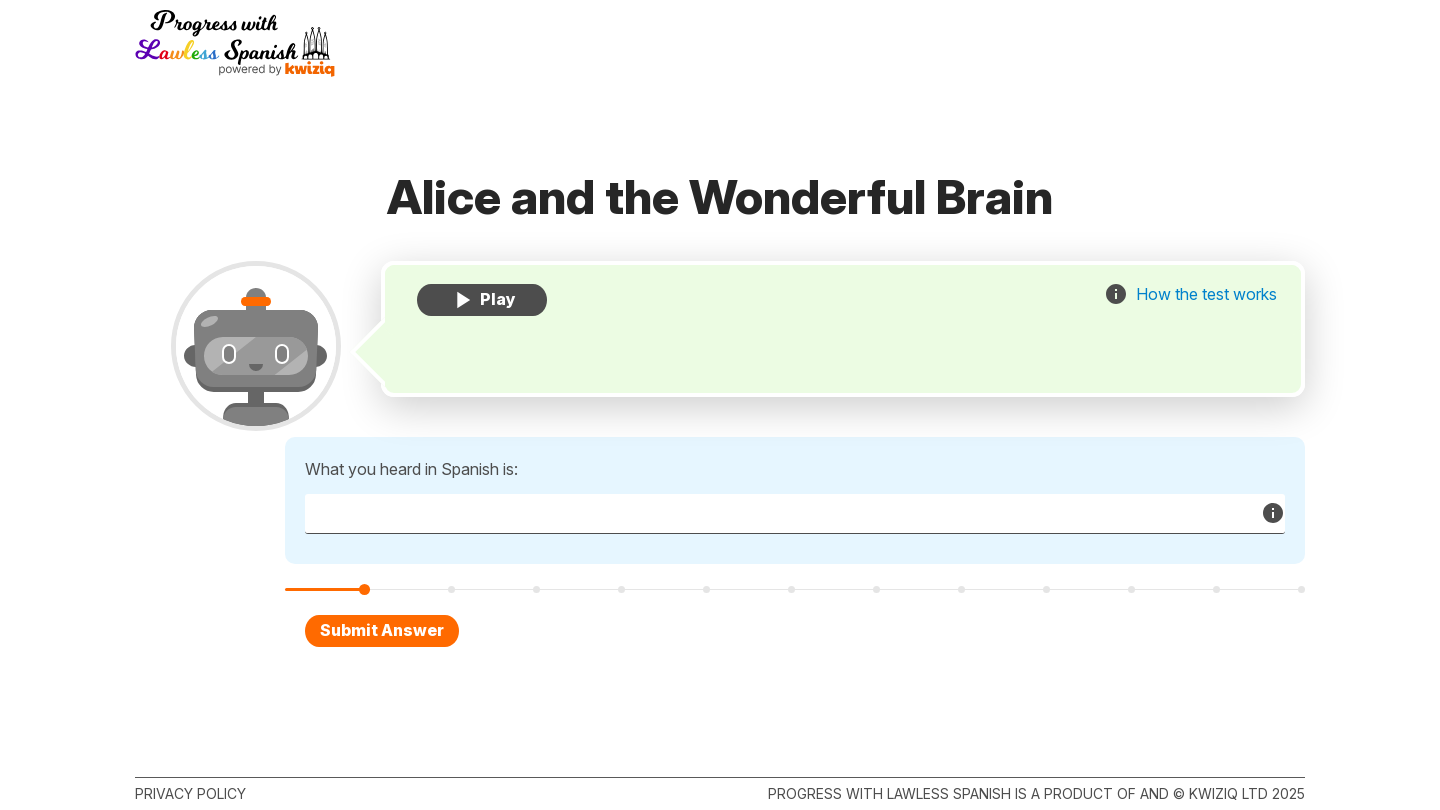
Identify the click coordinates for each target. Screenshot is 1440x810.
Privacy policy (190, 793)
